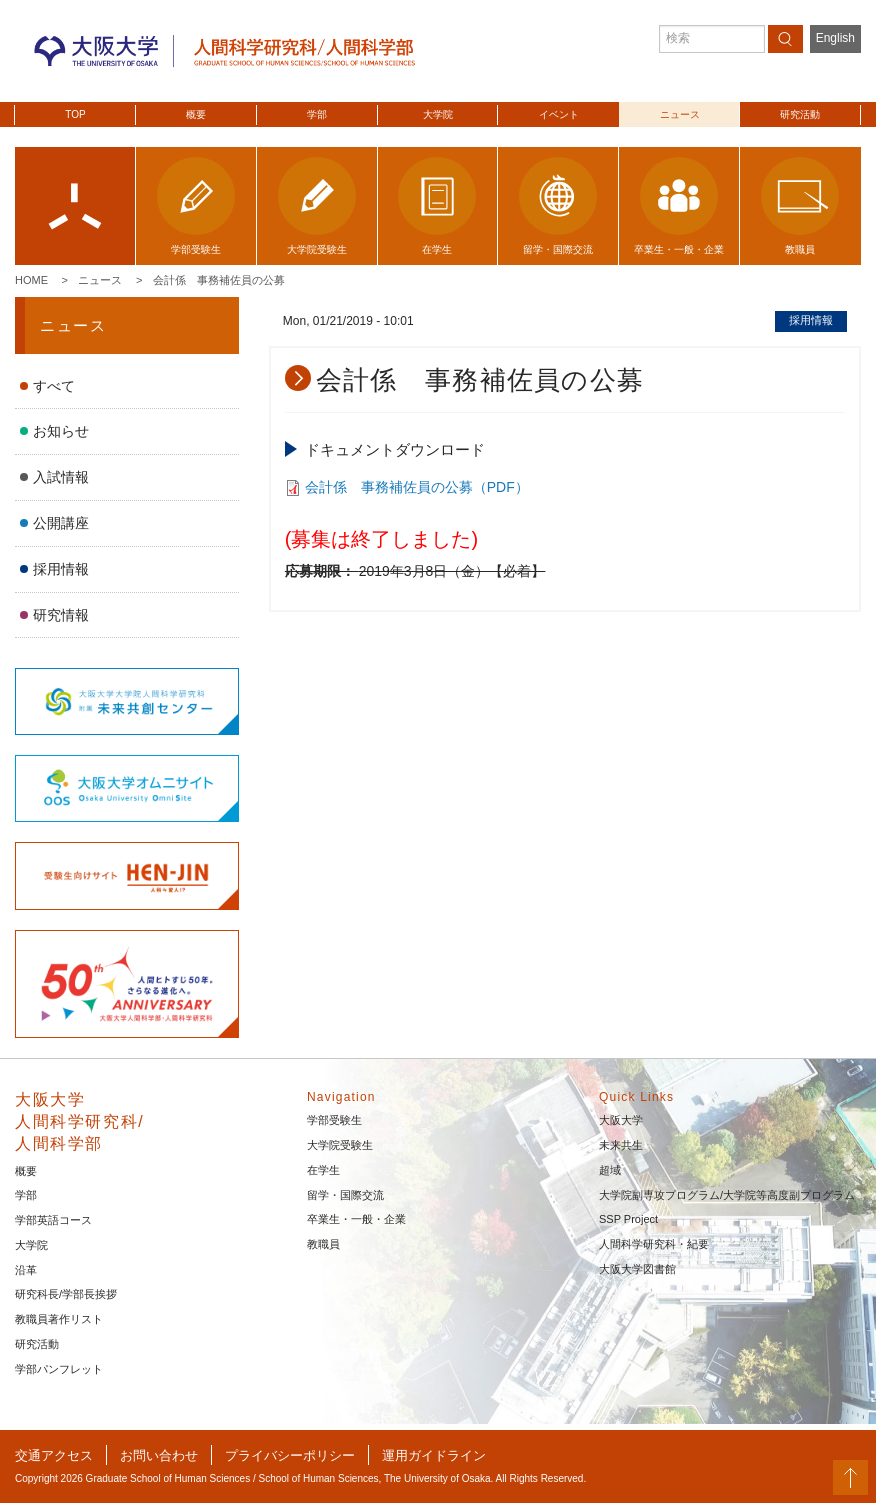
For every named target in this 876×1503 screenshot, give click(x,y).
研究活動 (800, 114)
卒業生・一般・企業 (356, 1219)
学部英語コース (53, 1220)
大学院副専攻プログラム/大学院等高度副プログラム (727, 1195)
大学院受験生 (340, 1145)
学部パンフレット (59, 1369)
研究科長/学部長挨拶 (66, 1294)
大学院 (438, 114)
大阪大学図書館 (637, 1269)
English (835, 38)
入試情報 (61, 477)
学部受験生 (334, 1120)
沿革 (26, 1270)
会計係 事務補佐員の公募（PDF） (417, 487)
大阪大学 (621, 1120)
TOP (75, 114)
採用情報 (61, 569)
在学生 (323, 1170)
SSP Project (628, 1219)
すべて (54, 386)
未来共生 (621, 1145)
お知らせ (61, 431)
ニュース (680, 114)
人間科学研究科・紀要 (654, 1244)
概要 (196, 114)
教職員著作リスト (59, 1319)
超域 (610, 1170)
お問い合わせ (159, 1455)
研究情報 (61, 615)
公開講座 (61, 523)
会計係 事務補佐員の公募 (219, 280)
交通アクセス (54, 1455)
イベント (559, 114)
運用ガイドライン (434, 1455)
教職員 (323, 1244)
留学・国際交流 (345, 1195)
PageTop (850, 1477)
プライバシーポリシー (290, 1455)
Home (31, 280)
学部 (317, 114)
